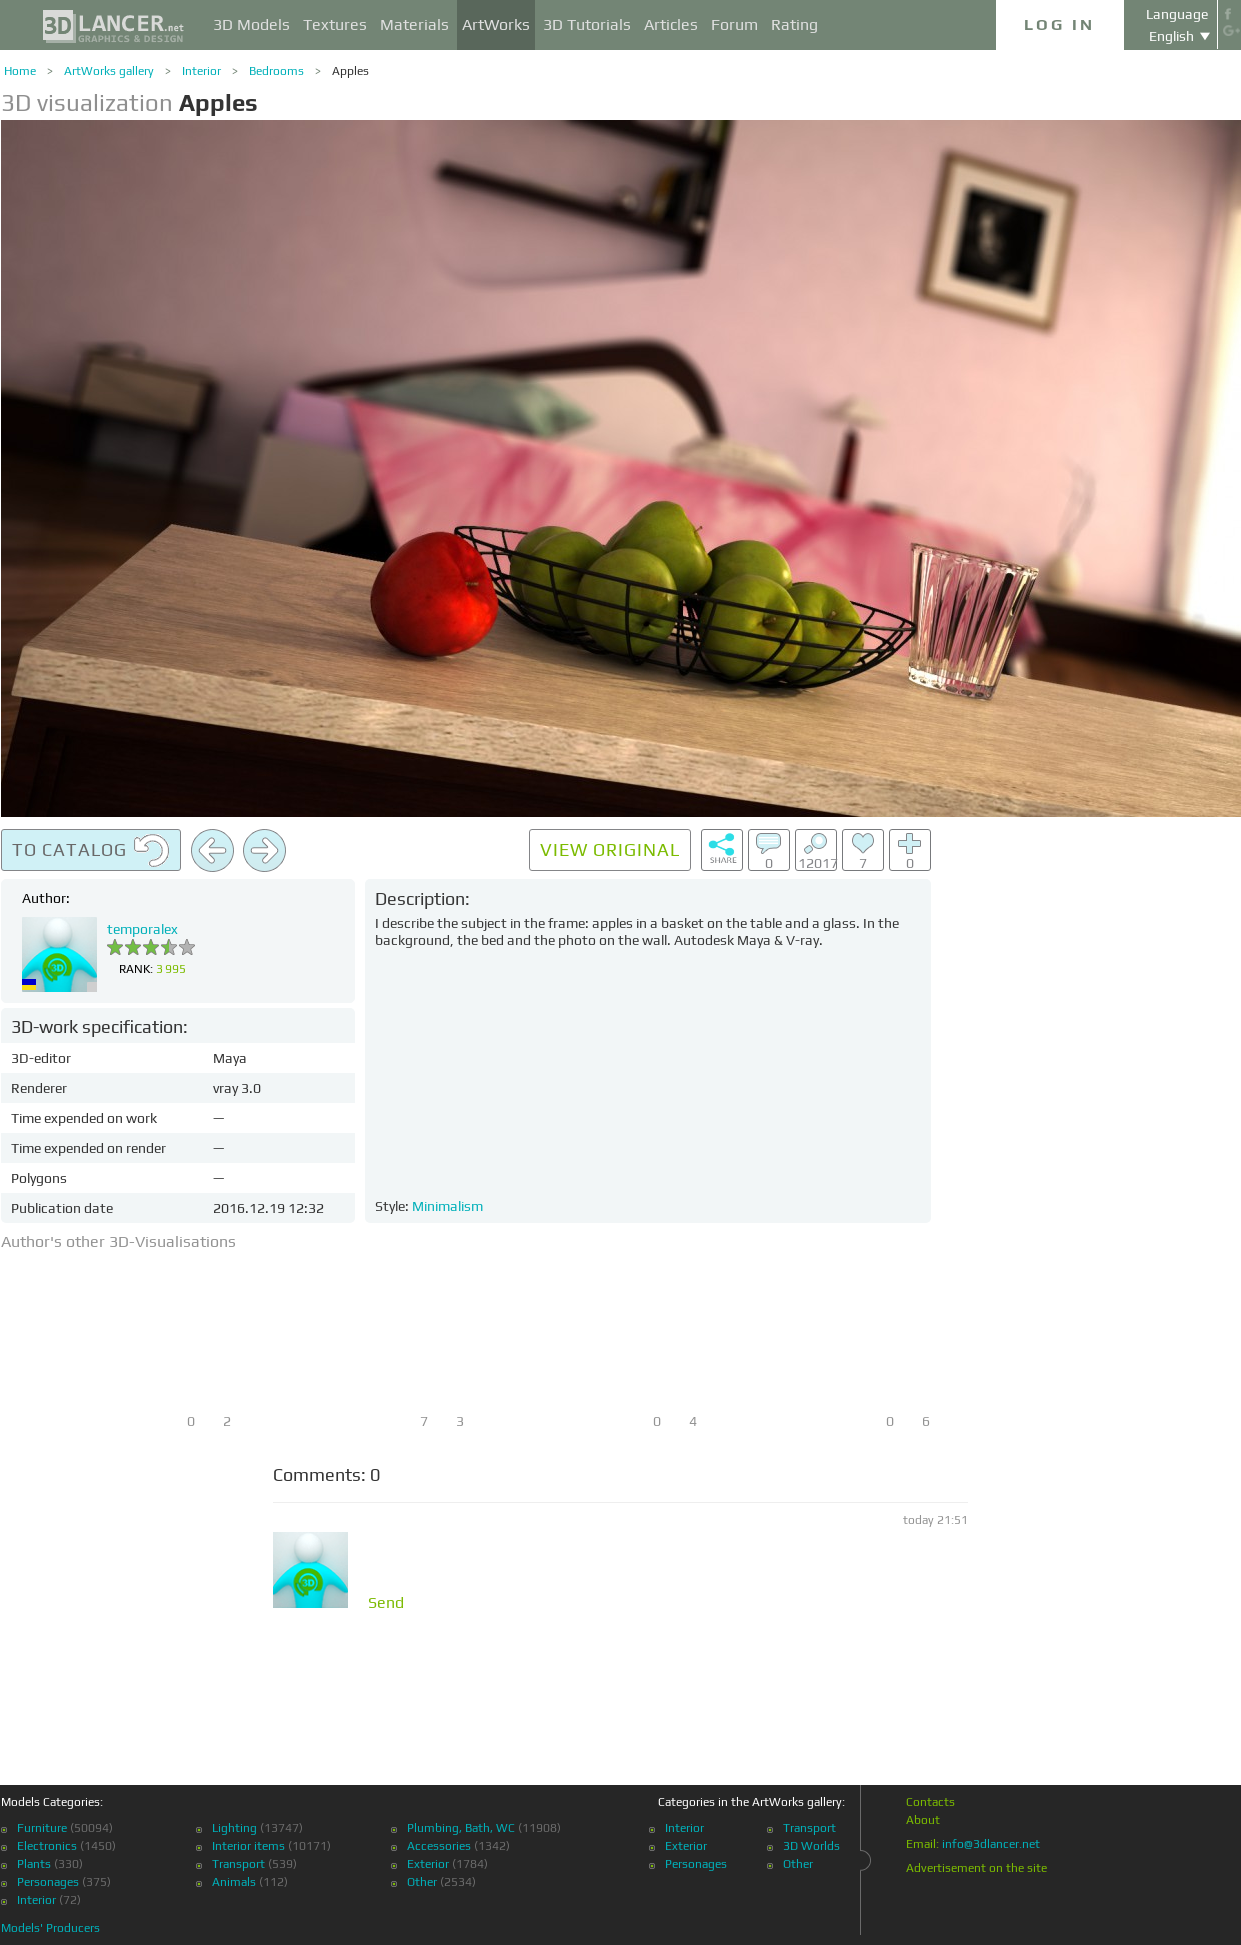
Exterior (428, 1864)
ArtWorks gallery (109, 71)
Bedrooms (276, 71)
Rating (794, 24)
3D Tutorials (587, 24)
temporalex (142, 929)
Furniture (42, 1828)
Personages (48, 1882)
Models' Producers (50, 1928)
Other (422, 1882)
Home (20, 71)
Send (386, 1603)
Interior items (248, 1846)
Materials (414, 24)
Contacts (930, 1802)
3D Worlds (811, 1846)
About (923, 1820)
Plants (34, 1864)
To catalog (91, 851)
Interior (201, 71)
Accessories (439, 1846)
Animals (234, 1882)
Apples (350, 71)
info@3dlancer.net (991, 1844)
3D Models (251, 24)
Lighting (234, 1828)
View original (610, 849)
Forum (734, 24)
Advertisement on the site (976, 1868)
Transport (238, 1864)
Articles (671, 24)
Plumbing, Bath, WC (461, 1828)
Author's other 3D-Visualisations (118, 1241)
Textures (335, 24)
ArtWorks (496, 24)
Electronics (47, 1846)
